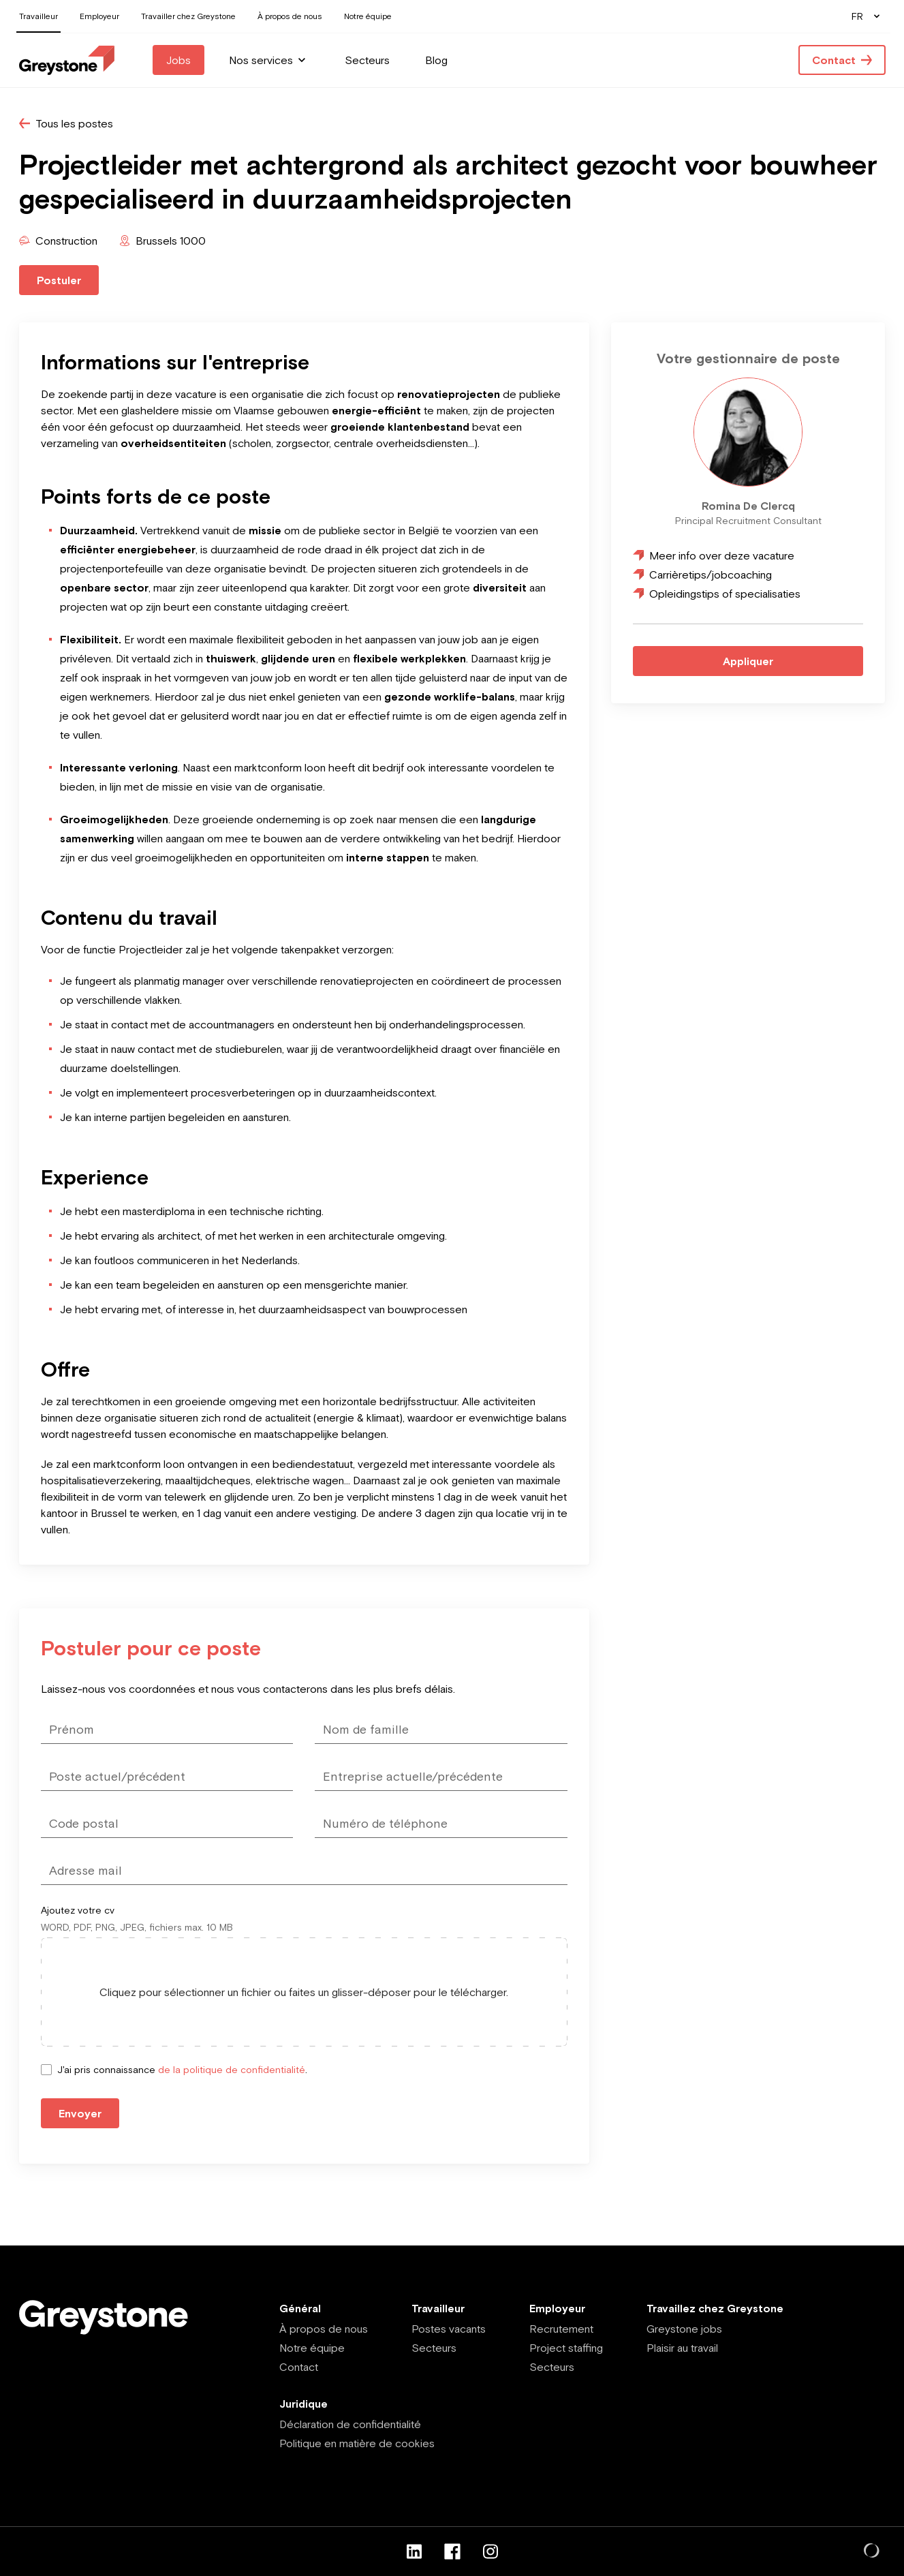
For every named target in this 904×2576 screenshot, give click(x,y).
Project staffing (566, 2348)
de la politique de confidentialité (231, 2069)
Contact (298, 2367)
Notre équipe (312, 2348)
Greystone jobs (684, 2328)
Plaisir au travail (682, 2348)
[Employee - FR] (66, 60)
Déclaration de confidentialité (350, 2424)
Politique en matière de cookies (357, 2443)
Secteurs (433, 2348)
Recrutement (561, 2328)
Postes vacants (448, 2328)
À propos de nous (323, 2328)
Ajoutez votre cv (77, 1910)
